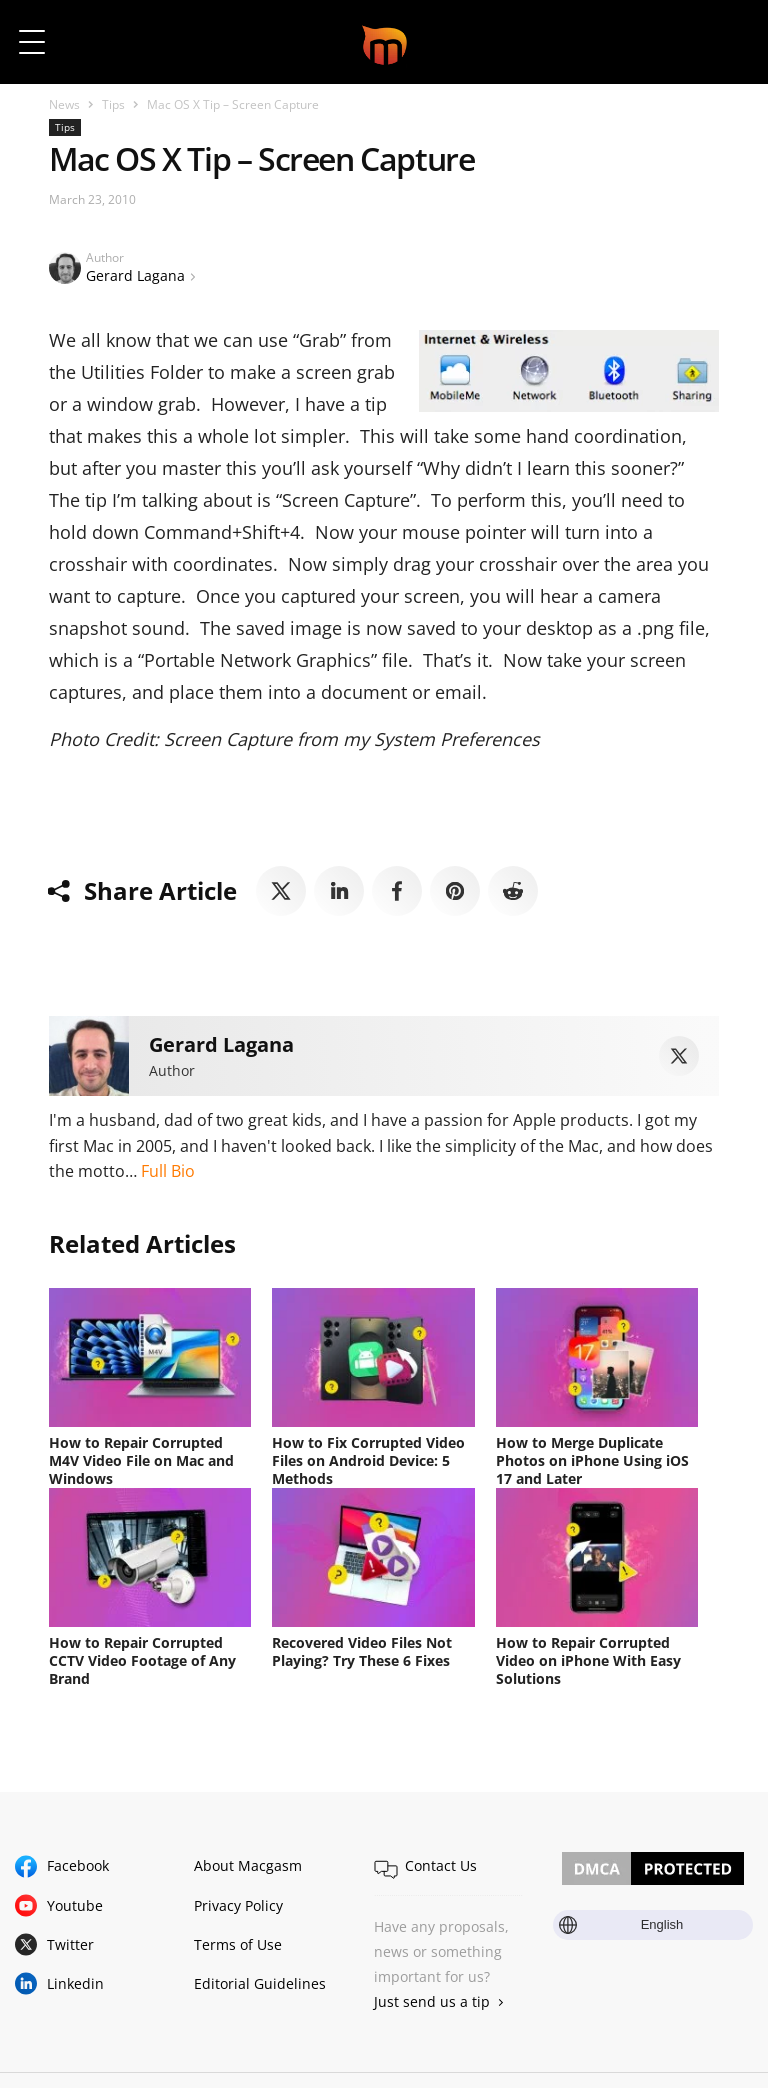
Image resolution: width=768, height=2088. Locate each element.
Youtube (75, 1905)
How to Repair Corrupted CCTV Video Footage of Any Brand (142, 1660)
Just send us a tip (432, 2001)
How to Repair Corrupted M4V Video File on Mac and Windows (141, 1460)
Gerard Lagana (135, 275)
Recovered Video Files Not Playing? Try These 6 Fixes (362, 1651)
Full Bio (168, 1171)
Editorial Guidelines (260, 1983)
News (64, 104)
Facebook (78, 1865)
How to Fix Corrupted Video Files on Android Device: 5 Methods (368, 1460)
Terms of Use (238, 1944)
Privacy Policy (238, 1905)
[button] (725, 42)
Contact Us (441, 1865)
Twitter (70, 1944)
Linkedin (75, 1983)
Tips (113, 104)
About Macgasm (248, 1865)
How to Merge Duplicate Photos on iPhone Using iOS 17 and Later (592, 1460)
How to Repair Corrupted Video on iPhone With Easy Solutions (588, 1660)
